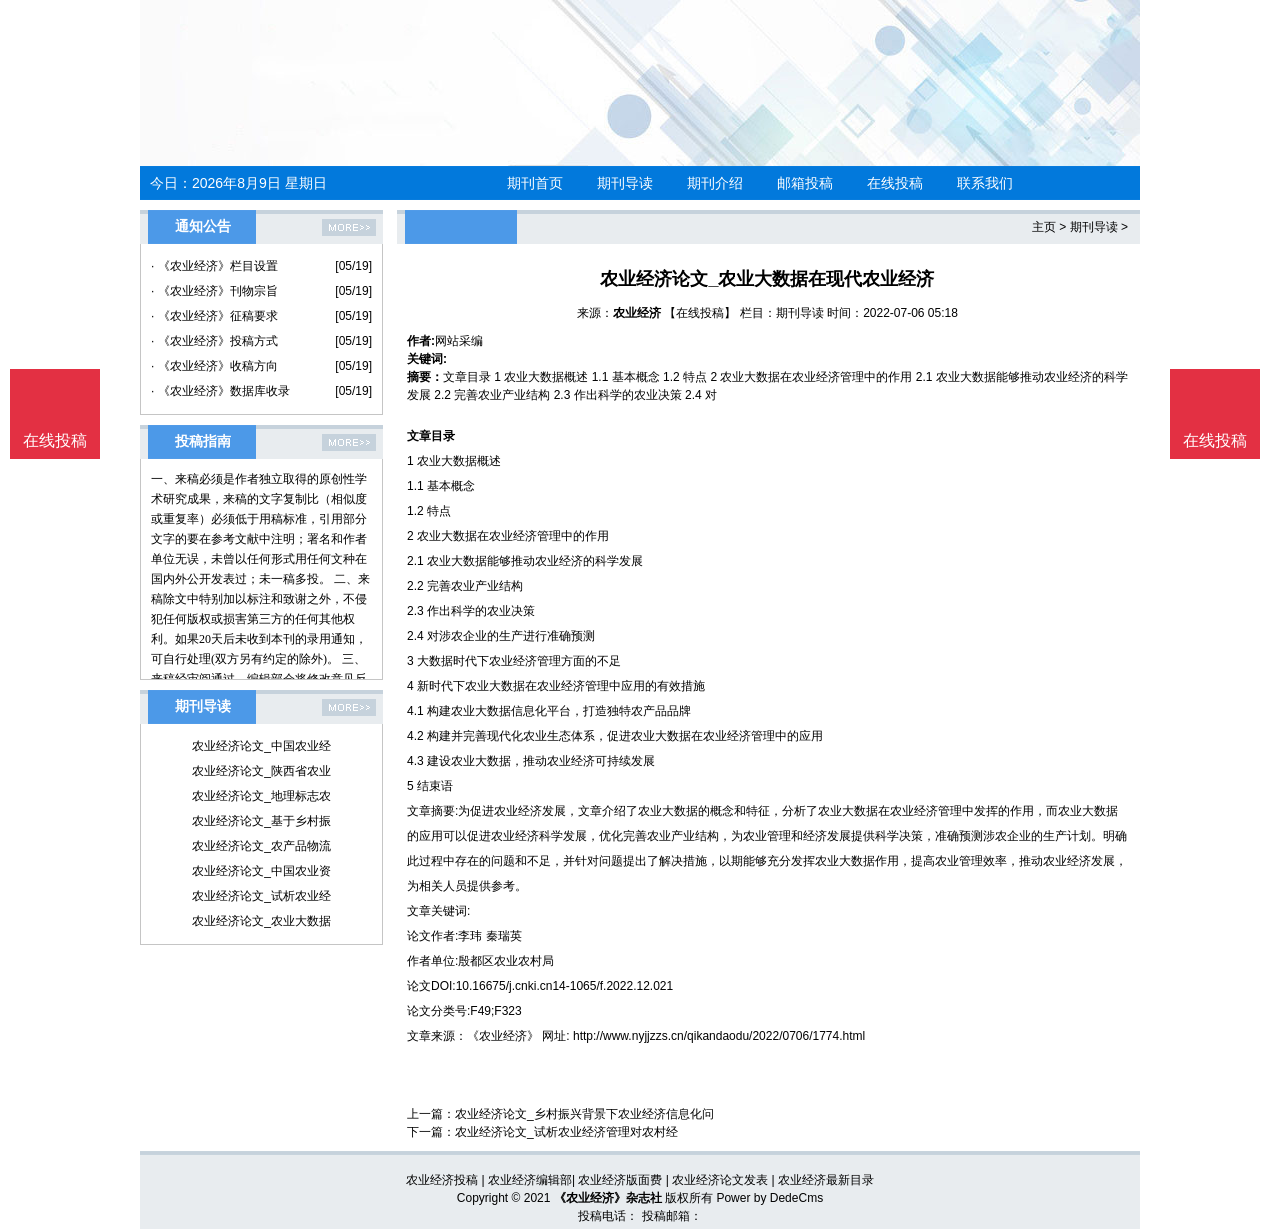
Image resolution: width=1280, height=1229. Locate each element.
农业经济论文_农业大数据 (261, 921)
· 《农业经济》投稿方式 (214, 341)
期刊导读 (625, 183)
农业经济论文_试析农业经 (261, 896)
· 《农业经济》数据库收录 (220, 391)
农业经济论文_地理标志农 (261, 796)
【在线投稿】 (700, 313)
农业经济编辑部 (530, 1180)
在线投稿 (895, 183)
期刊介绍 (715, 183)
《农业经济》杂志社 (608, 1198)
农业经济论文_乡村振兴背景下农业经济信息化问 (584, 1114)
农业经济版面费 (620, 1180)
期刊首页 (535, 183)
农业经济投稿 (442, 1180)
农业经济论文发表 (720, 1180)
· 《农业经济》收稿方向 (214, 366)
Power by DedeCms (769, 1198)
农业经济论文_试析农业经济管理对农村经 (566, 1132)
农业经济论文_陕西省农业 (261, 771)
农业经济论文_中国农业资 (261, 871)
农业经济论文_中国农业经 (261, 746)
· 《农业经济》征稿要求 (214, 316)
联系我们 (985, 183)
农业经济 (637, 313)
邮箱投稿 (805, 183)
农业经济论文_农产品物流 (261, 846)
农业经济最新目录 (826, 1180)
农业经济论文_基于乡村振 (261, 821)
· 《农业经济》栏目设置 (214, 266)
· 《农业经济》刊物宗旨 (214, 291)
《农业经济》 (503, 1036)
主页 (1044, 227)
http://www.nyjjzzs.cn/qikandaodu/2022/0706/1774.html (719, 1036)
